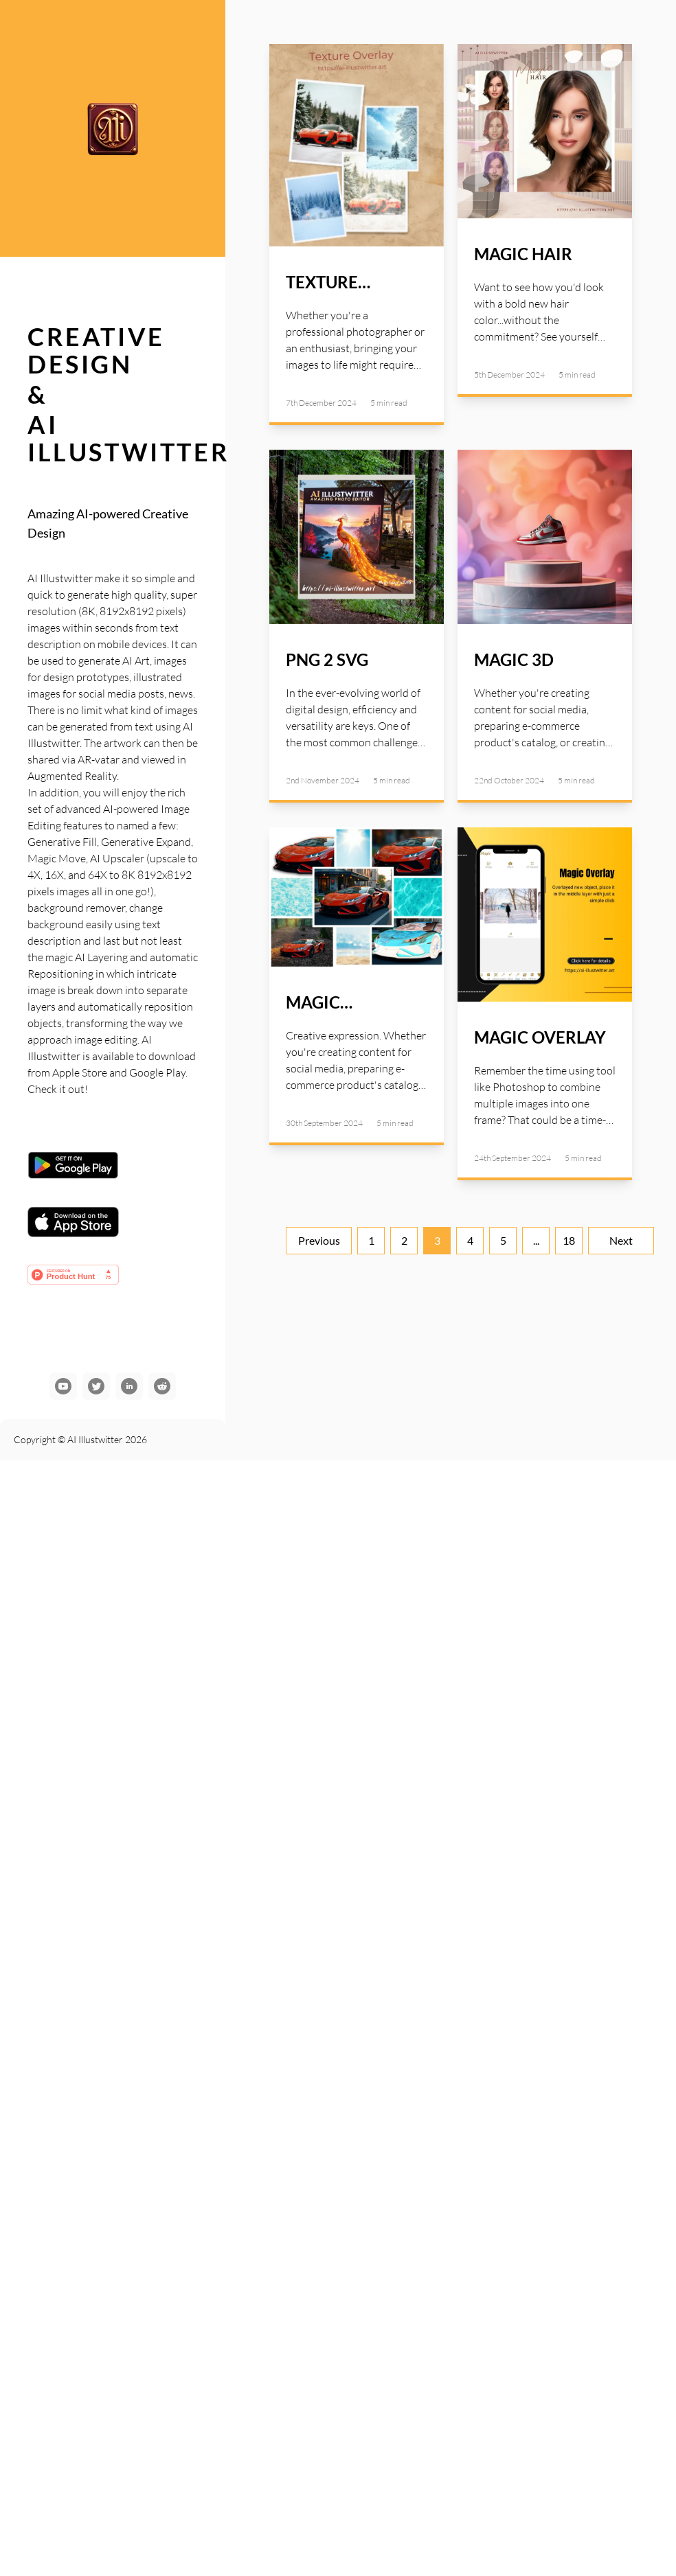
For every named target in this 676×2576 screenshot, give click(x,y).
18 (569, 1240)
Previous (319, 1240)
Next (621, 1240)
